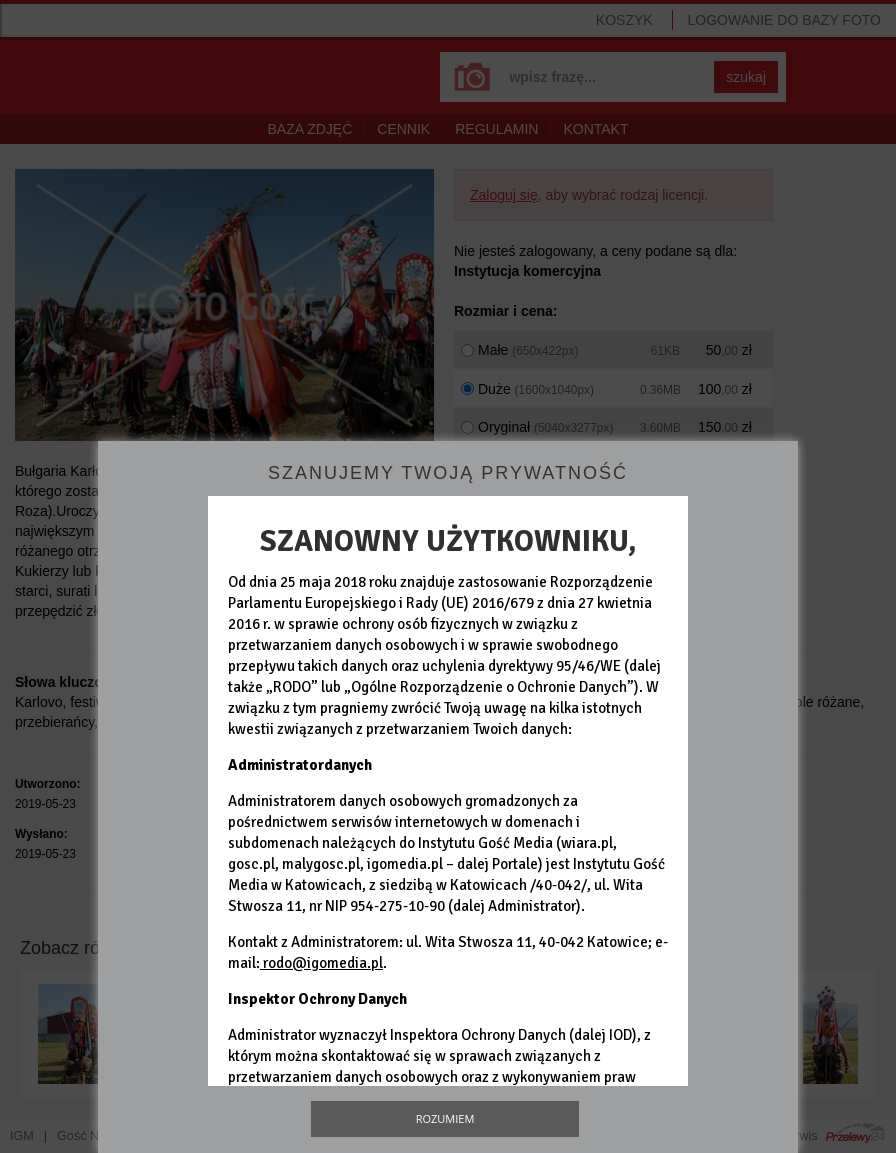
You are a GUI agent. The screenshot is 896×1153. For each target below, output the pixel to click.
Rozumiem (445, 1118)
